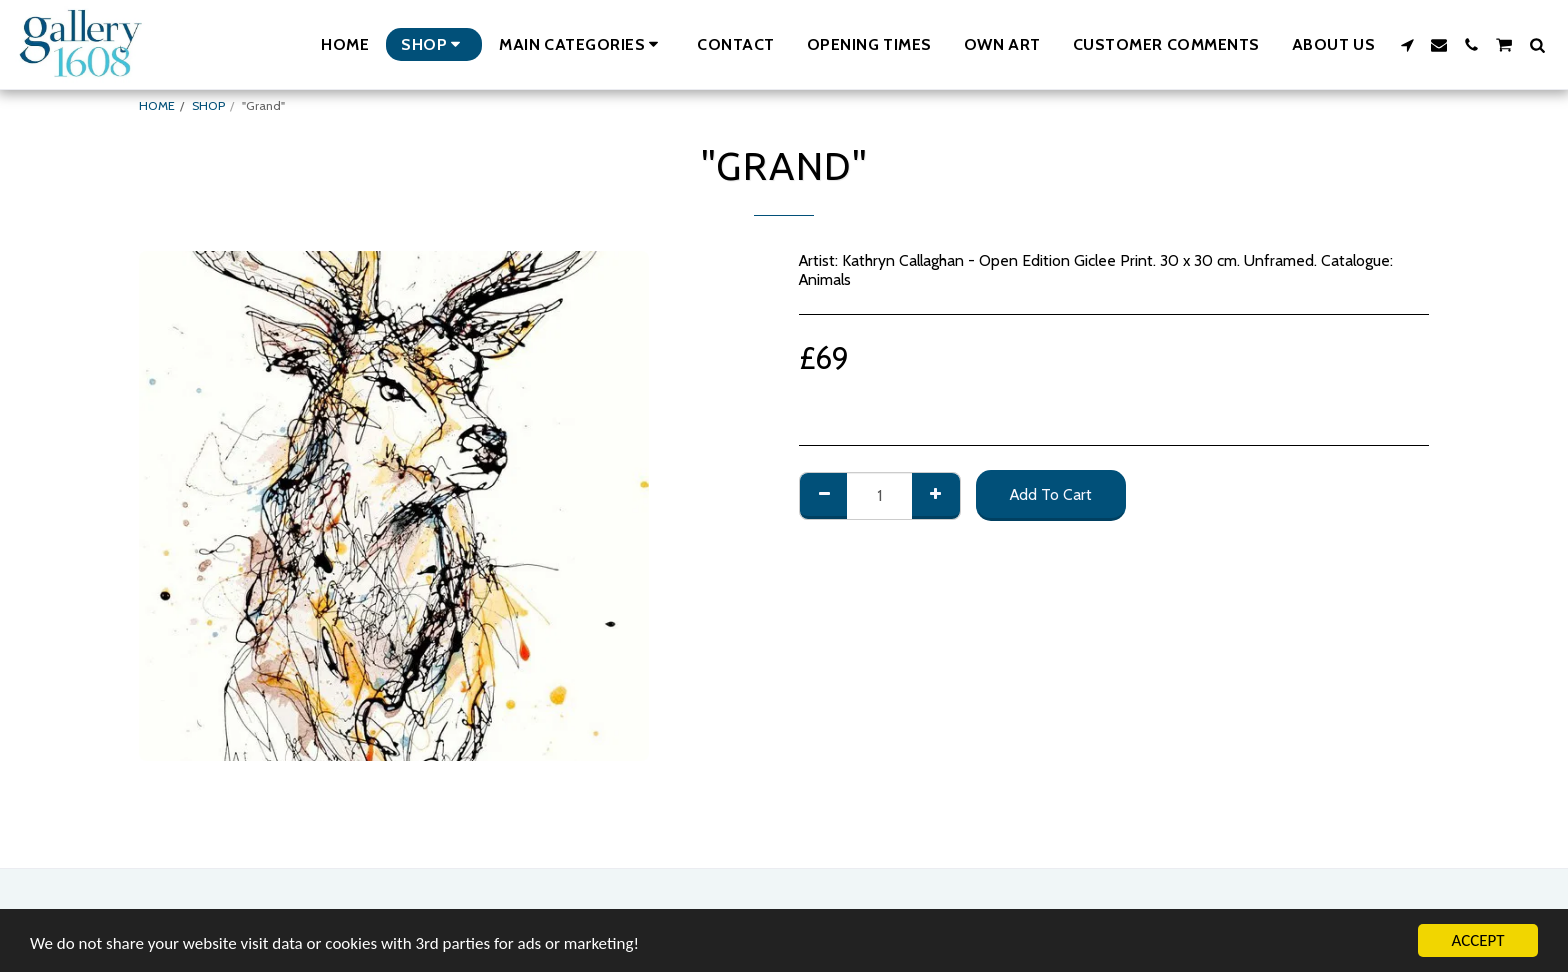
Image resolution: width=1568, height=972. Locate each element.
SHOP (208, 105)
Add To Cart (1051, 494)
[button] (582, 44)
